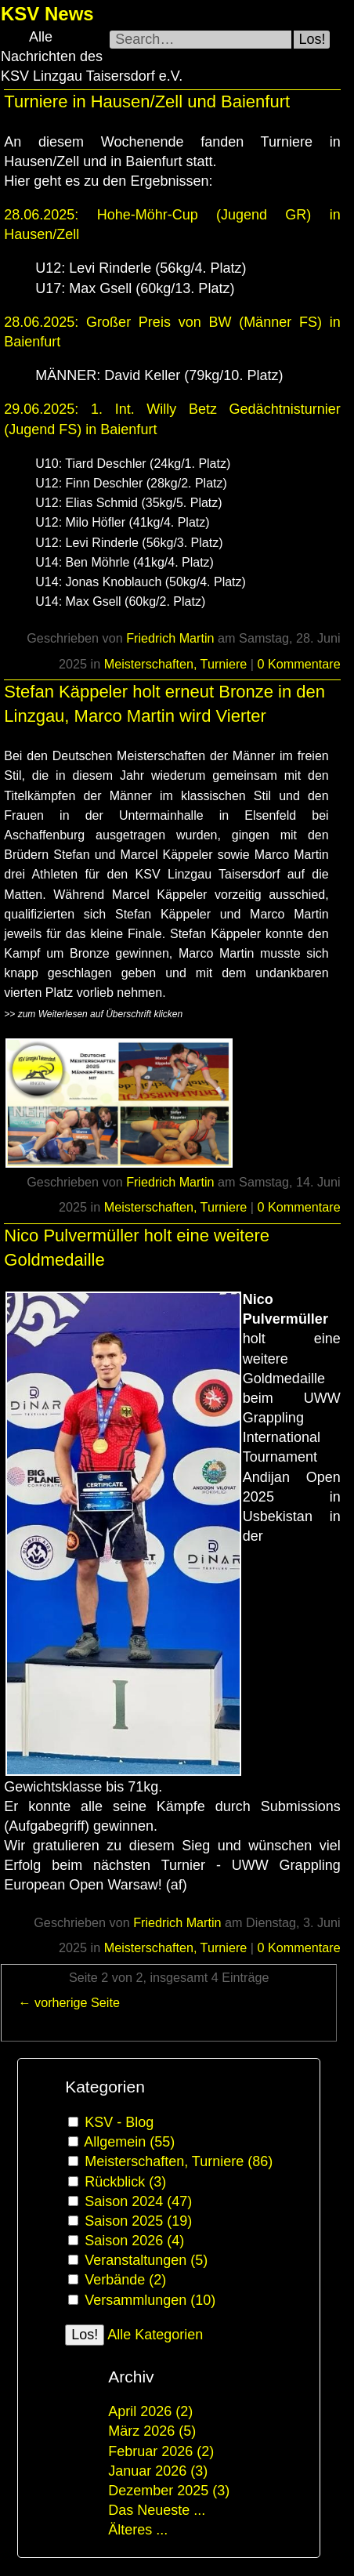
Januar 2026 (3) (158, 2471)
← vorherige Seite (69, 2002)
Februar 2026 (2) (161, 2451)
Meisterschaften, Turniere (175, 664)
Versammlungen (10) (150, 2300)
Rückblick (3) (125, 2182)
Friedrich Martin (170, 638)
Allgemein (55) (129, 2142)
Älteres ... (138, 2530)
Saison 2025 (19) (138, 2221)
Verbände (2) (125, 2280)
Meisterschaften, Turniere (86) (179, 2161)
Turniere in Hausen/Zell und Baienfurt (147, 101)
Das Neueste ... (156, 2510)
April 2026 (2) (150, 2411)
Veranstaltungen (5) (146, 2260)
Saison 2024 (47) (138, 2201)
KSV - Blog (119, 2122)
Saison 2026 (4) (134, 2240)
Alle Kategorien (155, 2334)
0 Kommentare (299, 664)
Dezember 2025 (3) (168, 2490)
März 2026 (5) (152, 2431)
